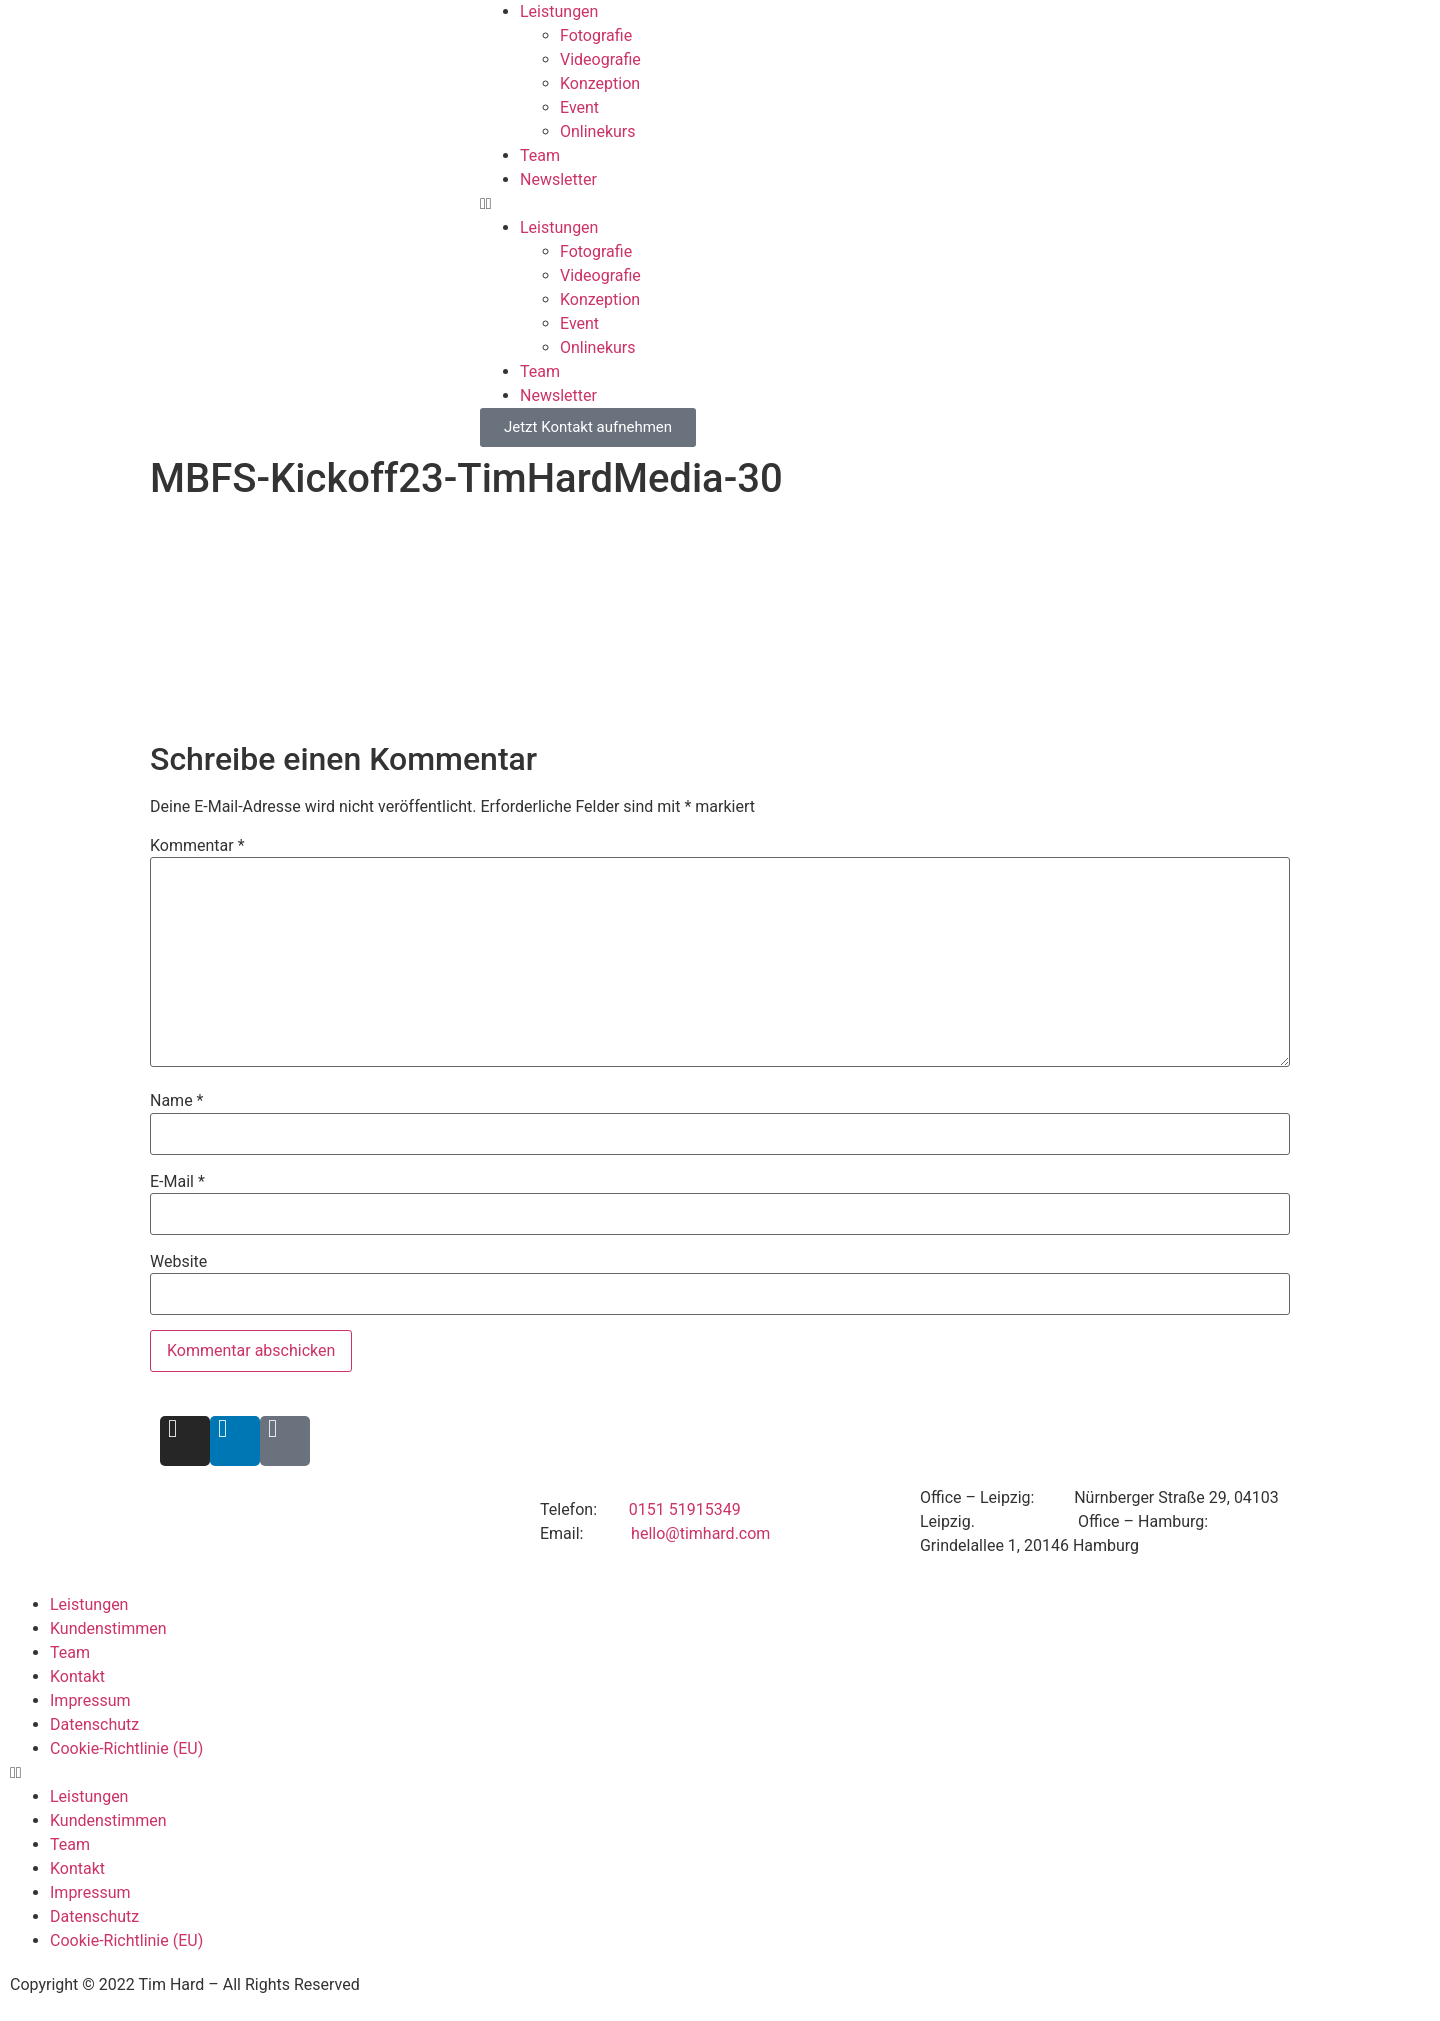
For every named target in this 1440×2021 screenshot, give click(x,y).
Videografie (600, 59)
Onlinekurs (598, 131)
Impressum (90, 1700)
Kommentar (197, 846)
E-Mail (177, 1182)
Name (177, 1101)
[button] (960, 204)
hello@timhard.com (700, 1533)
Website (178, 1262)
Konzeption (600, 83)
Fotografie (596, 35)
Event (579, 107)
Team (540, 155)
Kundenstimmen (108, 1628)
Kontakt (77, 1676)
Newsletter (558, 179)
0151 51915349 (685, 1509)
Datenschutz (94, 1724)
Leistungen (559, 11)
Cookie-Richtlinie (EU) (126, 1748)
